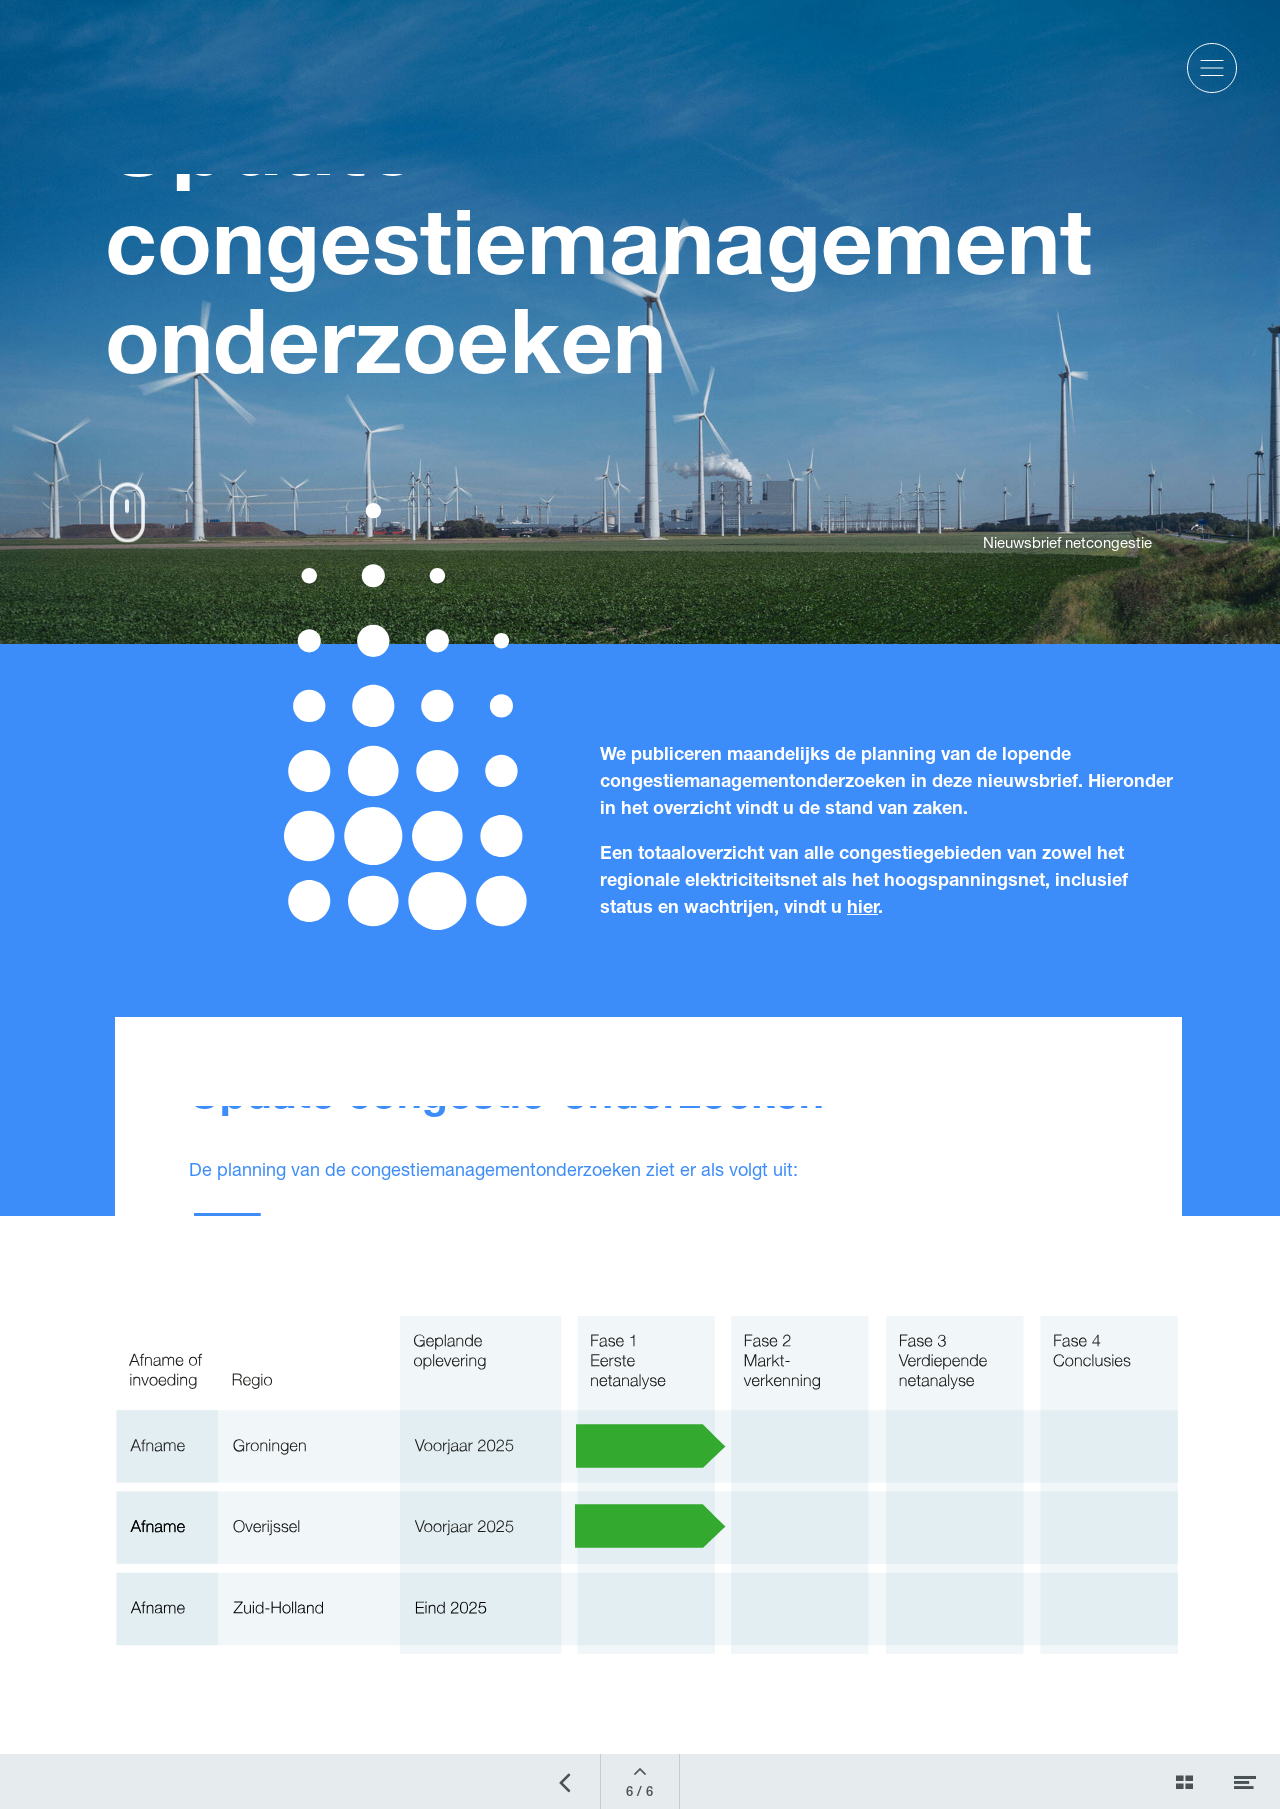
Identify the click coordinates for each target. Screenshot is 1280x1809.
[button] (1212, 68)
